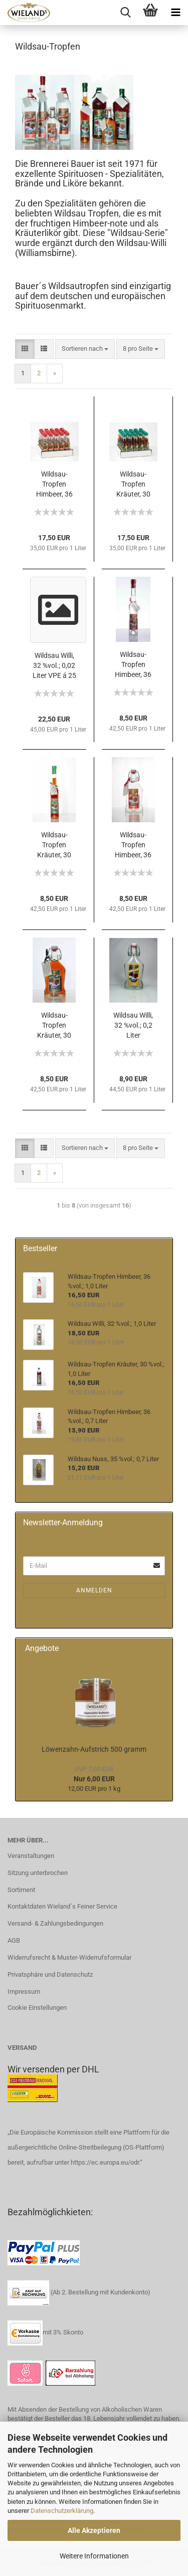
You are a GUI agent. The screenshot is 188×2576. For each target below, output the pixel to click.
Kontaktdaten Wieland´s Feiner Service (62, 1906)
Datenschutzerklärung (62, 2510)
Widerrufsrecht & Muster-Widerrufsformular (69, 1957)
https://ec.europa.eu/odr (105, 2162)
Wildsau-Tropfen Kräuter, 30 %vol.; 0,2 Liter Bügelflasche (54, 1025)
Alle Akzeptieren (94, 2530)
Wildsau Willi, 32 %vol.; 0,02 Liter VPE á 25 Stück (54, 665)
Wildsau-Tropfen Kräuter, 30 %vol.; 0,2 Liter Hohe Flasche (54, 845)
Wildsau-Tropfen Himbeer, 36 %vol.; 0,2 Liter (133, 845)
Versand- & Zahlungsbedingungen (55, 1923)
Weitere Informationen (94, 2556)
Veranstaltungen (31, 1855)
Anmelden (94, 1590)
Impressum (24, 1991)
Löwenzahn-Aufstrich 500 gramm (94, 1749)
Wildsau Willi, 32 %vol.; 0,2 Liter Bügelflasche (133, 1025)
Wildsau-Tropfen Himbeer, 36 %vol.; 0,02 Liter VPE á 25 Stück (54, 484)
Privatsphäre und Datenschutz (50, 1974)
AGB (14, 1940)
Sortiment (21, 1890)
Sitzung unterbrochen (38, 1873)
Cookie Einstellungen (37, 2007)
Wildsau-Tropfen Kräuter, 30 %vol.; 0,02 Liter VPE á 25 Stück (133, 484)
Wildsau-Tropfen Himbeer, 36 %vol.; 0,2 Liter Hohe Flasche (133, 664)
